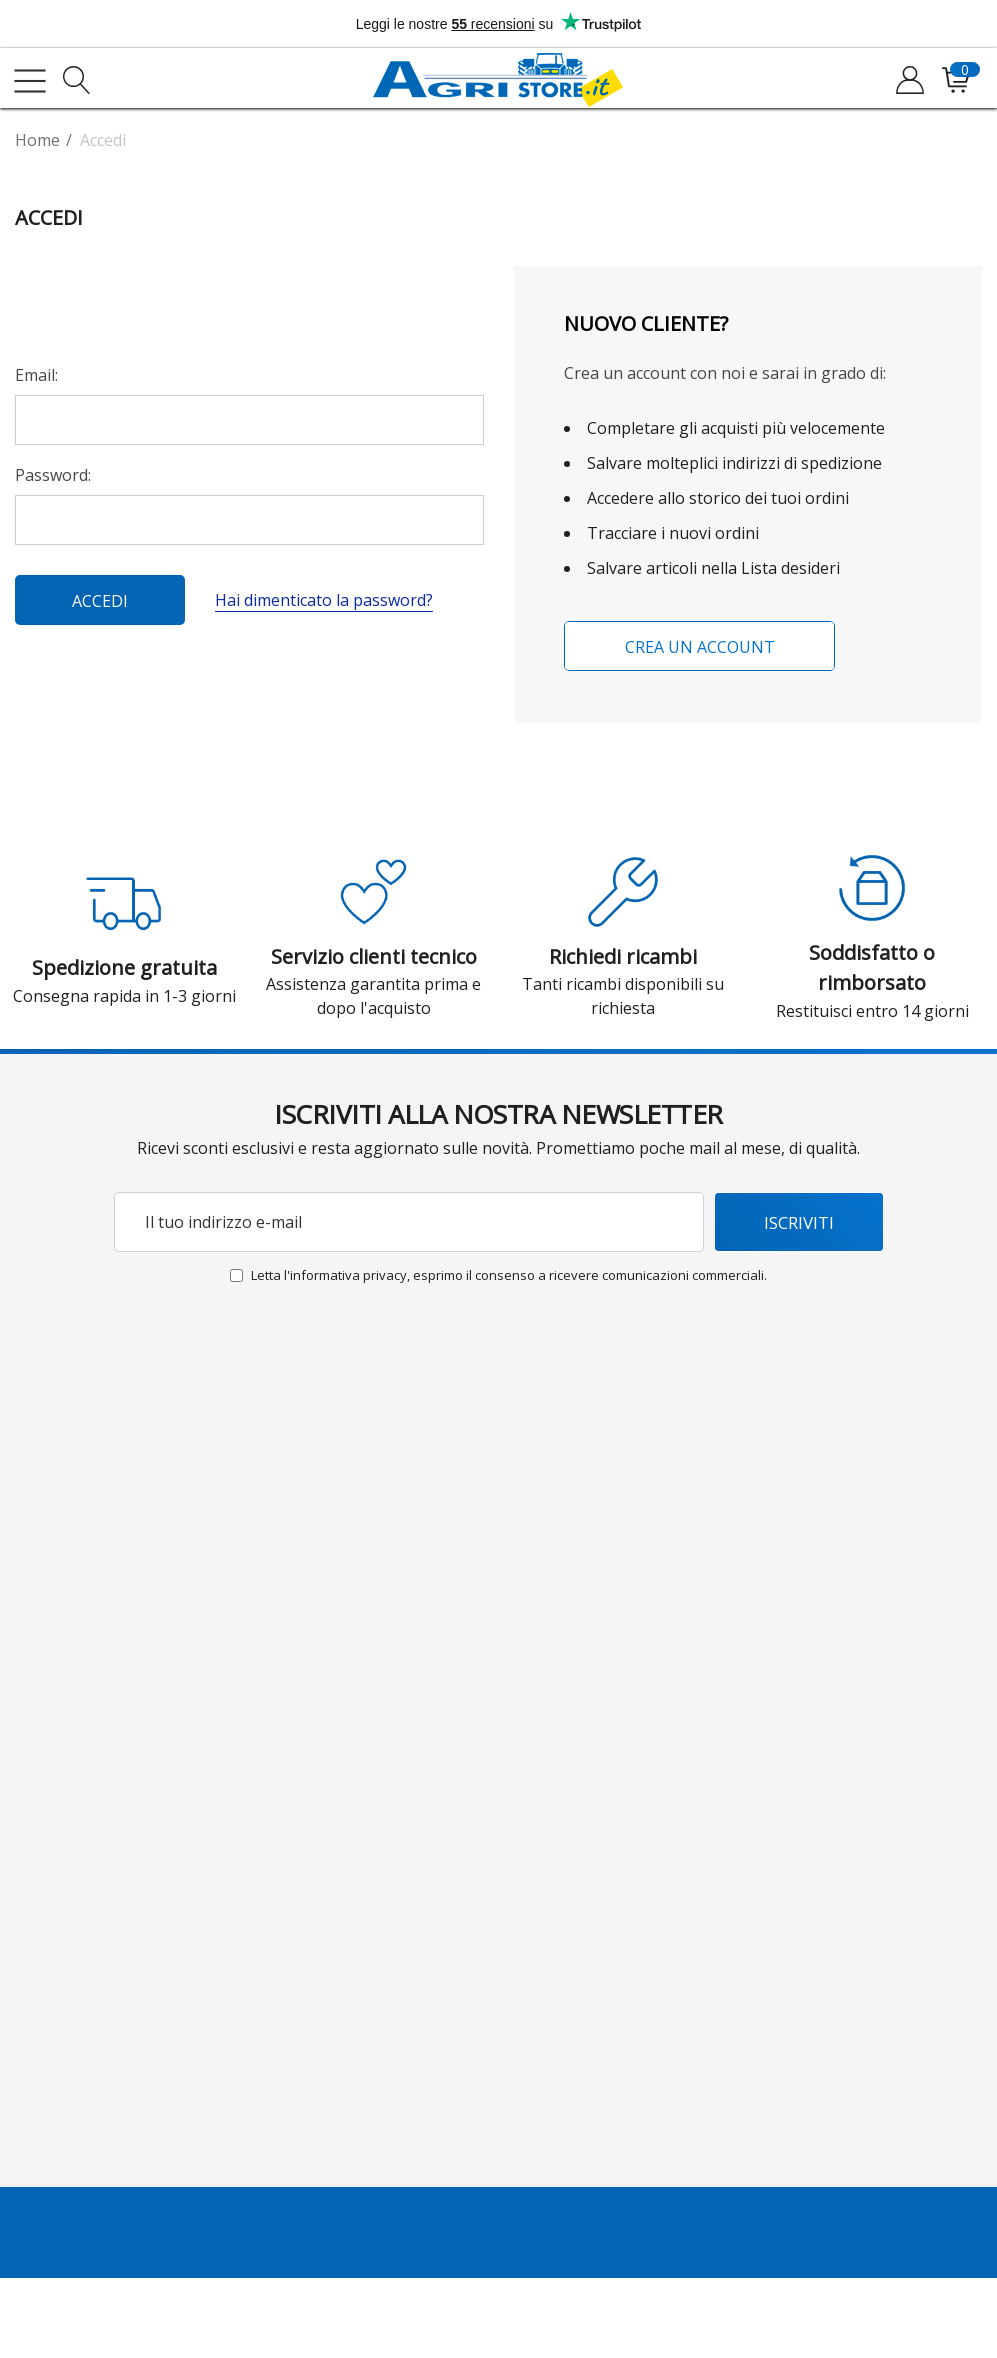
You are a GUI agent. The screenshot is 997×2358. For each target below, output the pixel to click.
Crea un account (699, 647)
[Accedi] (908, 81)
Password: (53, 475)
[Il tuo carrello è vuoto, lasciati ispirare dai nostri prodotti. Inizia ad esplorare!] (954, 81)
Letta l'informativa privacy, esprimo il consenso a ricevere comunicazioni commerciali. (509, 1275)
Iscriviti (799, 1222)
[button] (374, 892)
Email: (36, 375)
